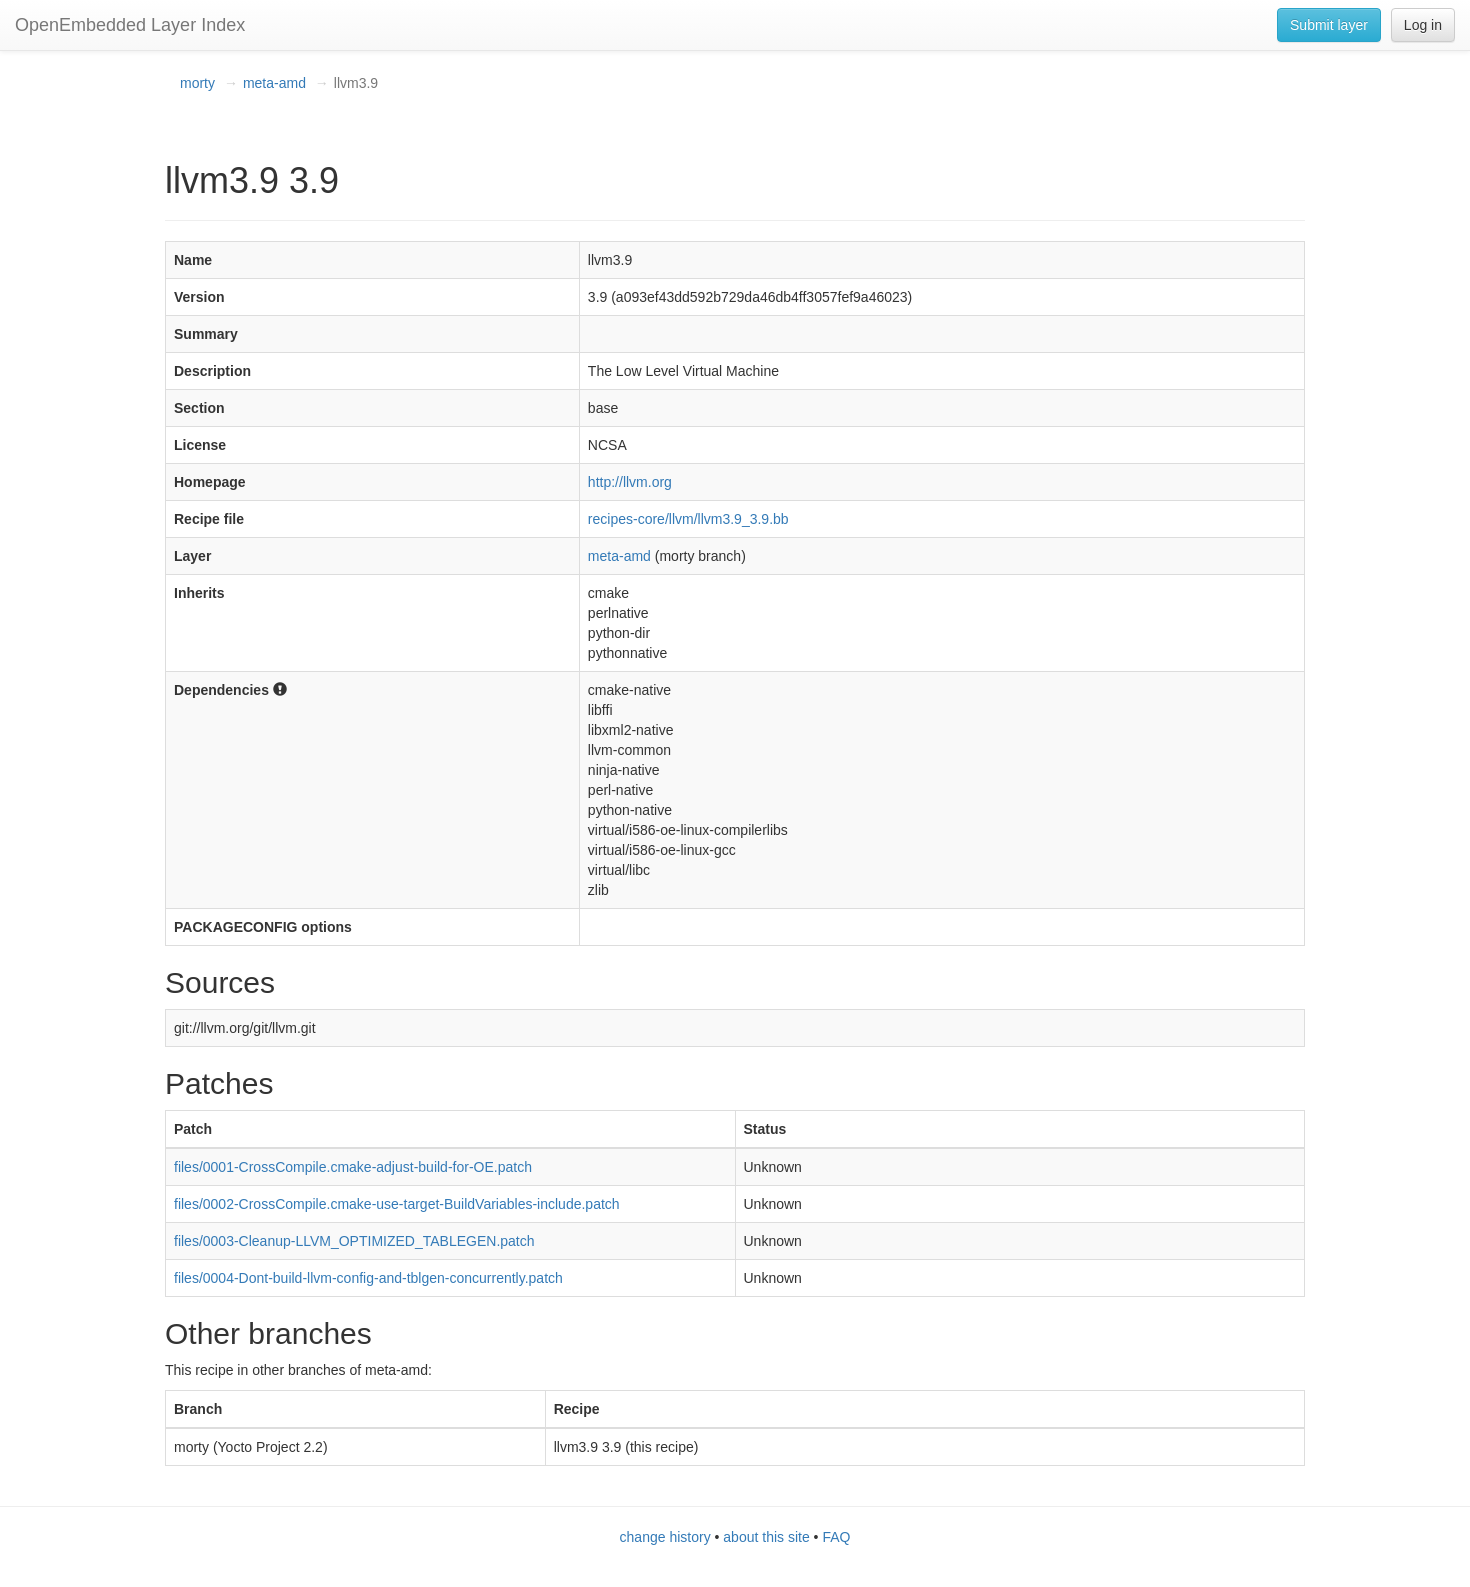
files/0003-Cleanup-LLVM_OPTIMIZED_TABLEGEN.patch (354, 1241)
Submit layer (1329, 25)
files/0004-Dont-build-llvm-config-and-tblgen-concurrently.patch (368, 1278)
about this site (766, 1537)
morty (197, 83)
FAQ (836, 1537)
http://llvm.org (630, 482)
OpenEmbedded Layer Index (130, 25)
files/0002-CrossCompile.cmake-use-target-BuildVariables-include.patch (397, 1204)
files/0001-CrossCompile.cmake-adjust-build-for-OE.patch (353, 1167)
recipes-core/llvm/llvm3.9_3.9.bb (688, 519)
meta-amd (274, 83)
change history (665, 1537)
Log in (1423, 25)
